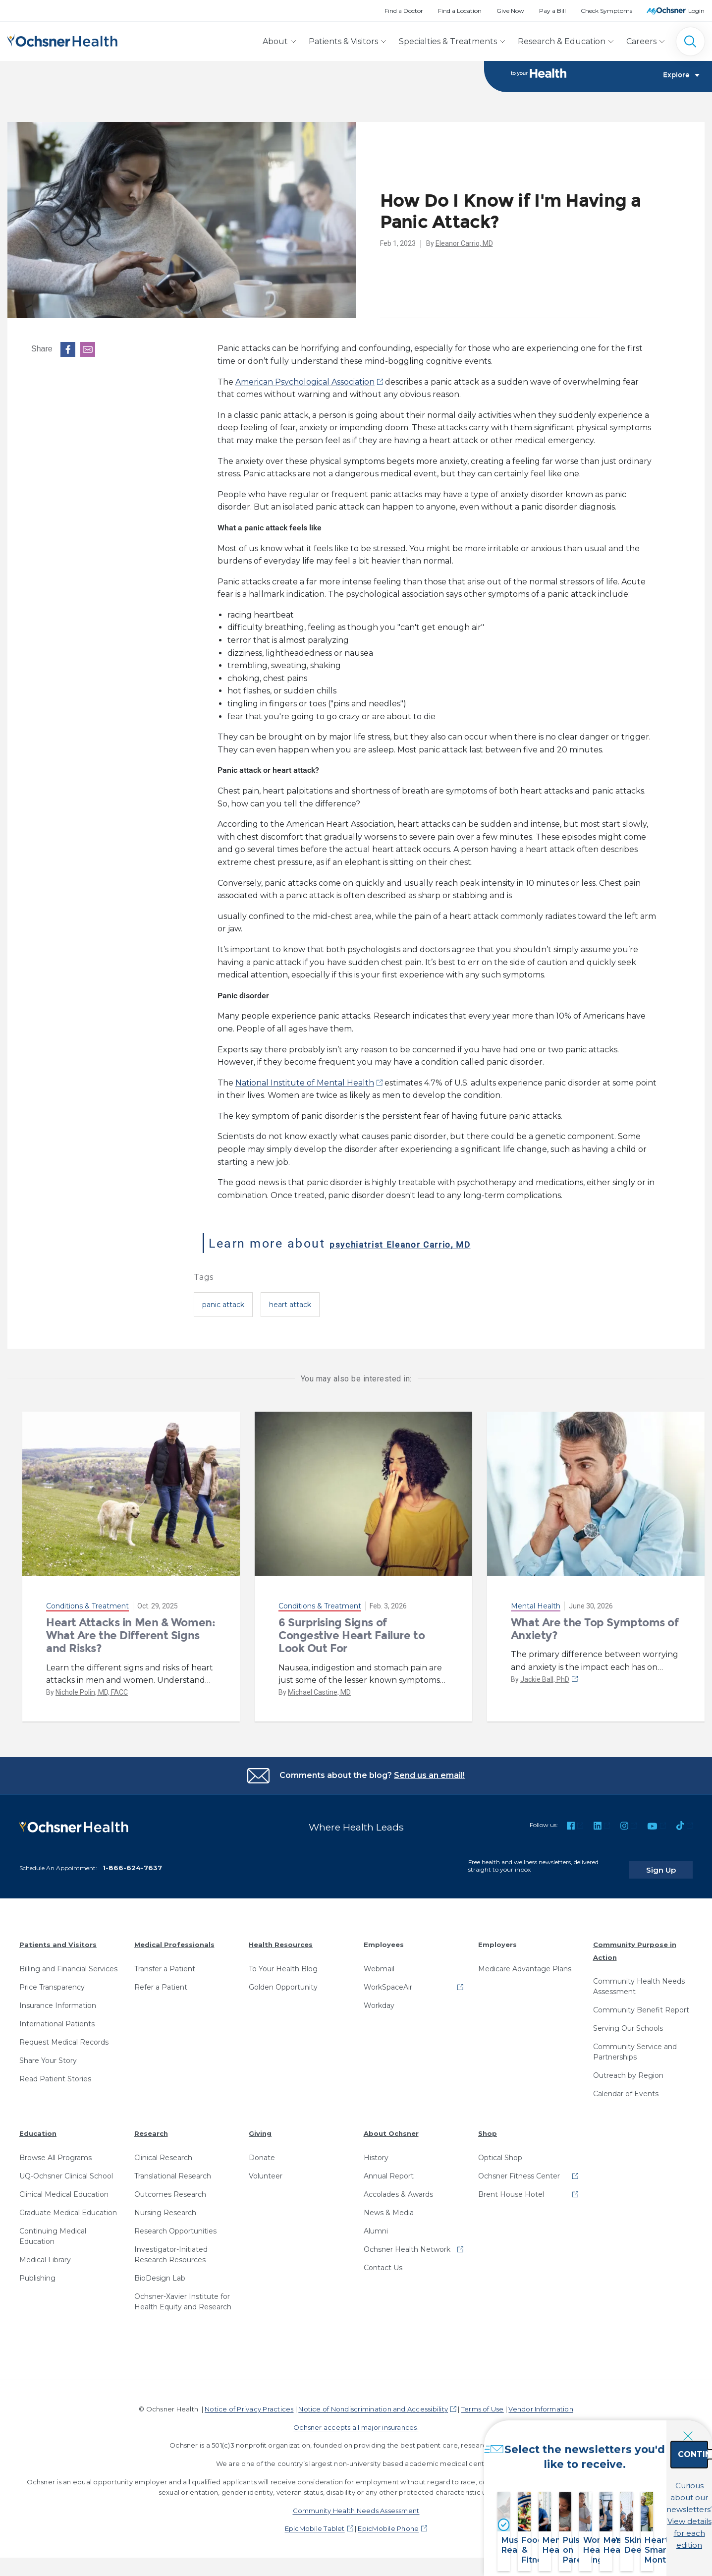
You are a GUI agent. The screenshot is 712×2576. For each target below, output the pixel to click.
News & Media (389, 2205)
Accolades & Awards (398, 2186)
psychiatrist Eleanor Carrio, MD (432, 1244)
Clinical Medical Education (64, 2186)
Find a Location (460, 10)
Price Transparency (52, 1979)
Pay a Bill (552, 10)
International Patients (57, 2016)
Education (37, 2126)
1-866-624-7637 (132, 1861)
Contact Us (383, 2260)
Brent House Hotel (511, 2186)
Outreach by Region (628, 2068)
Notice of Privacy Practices (249, 2401)
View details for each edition (640, 2520)
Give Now (510, 10)
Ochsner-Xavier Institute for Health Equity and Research (182, 2294)
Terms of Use (482, 2401)
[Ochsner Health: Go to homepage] (62, 39)
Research (151, 2126)
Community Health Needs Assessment (639, 1979)
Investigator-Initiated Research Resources (171, 2247)
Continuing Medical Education (52, 2228)
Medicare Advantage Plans (524, 1961)
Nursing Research (165, 2205)
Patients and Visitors (58, 1938)
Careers (641, 41)
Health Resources (281, 1938)
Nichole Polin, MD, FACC (91, 1693)
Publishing (37, 2270)
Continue (641, 2476)
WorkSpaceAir (388, 1979)
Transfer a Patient (164, 1961)
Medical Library (45, 2252)
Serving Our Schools (628, 2021)
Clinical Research (163, 2150)
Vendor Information (540, 2401)
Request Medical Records (64, 2034)
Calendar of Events (625, 2086)
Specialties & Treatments (448, 41)
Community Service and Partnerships (635, 2045)
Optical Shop (500, 2150)
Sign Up (674, 1863)
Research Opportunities (175, 2223)
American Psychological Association (305, 383)
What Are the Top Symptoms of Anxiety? (595, 1630)
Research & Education (561, 41)
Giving (260, 2126)
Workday (379, 1998)
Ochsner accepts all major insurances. (356, 2420)
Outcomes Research (170, 2186)
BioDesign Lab (159, 2270)
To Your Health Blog (283, 1961)
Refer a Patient (160, 1979)
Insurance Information (57, 1998)
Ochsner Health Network (407, 2241)
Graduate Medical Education (68, 2205)
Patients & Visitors (343, 41)
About (275, 41)
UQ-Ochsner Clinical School (66, 2168)
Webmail (379, 1961)
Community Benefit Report (641, 2003)
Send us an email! (429, 1776)
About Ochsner (391, 2126)
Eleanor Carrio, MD (464, 244)
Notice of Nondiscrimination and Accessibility (373, 2401)
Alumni (376, 2223)
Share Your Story (48, 2053)
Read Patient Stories (55, 2071)
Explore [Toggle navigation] (681, 77)
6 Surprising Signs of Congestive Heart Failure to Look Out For (351, 1637)
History (376, 2150)
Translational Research (172, 2168)
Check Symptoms (606, 10)
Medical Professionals (174, 1938)
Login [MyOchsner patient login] (696, 10)
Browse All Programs (55, 2150)
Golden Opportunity (283, 1979)
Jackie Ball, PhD (544, 1680)
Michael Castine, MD (319, 1693)
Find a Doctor (403, 10)
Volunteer (265, 2168)
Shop (487, 2126)
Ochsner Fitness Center (519, 2168)
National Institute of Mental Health (304, 1083)
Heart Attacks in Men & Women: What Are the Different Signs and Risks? (130, 1637)
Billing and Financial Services (68, 1961)
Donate (262, 2150)
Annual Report (389, 2168)
